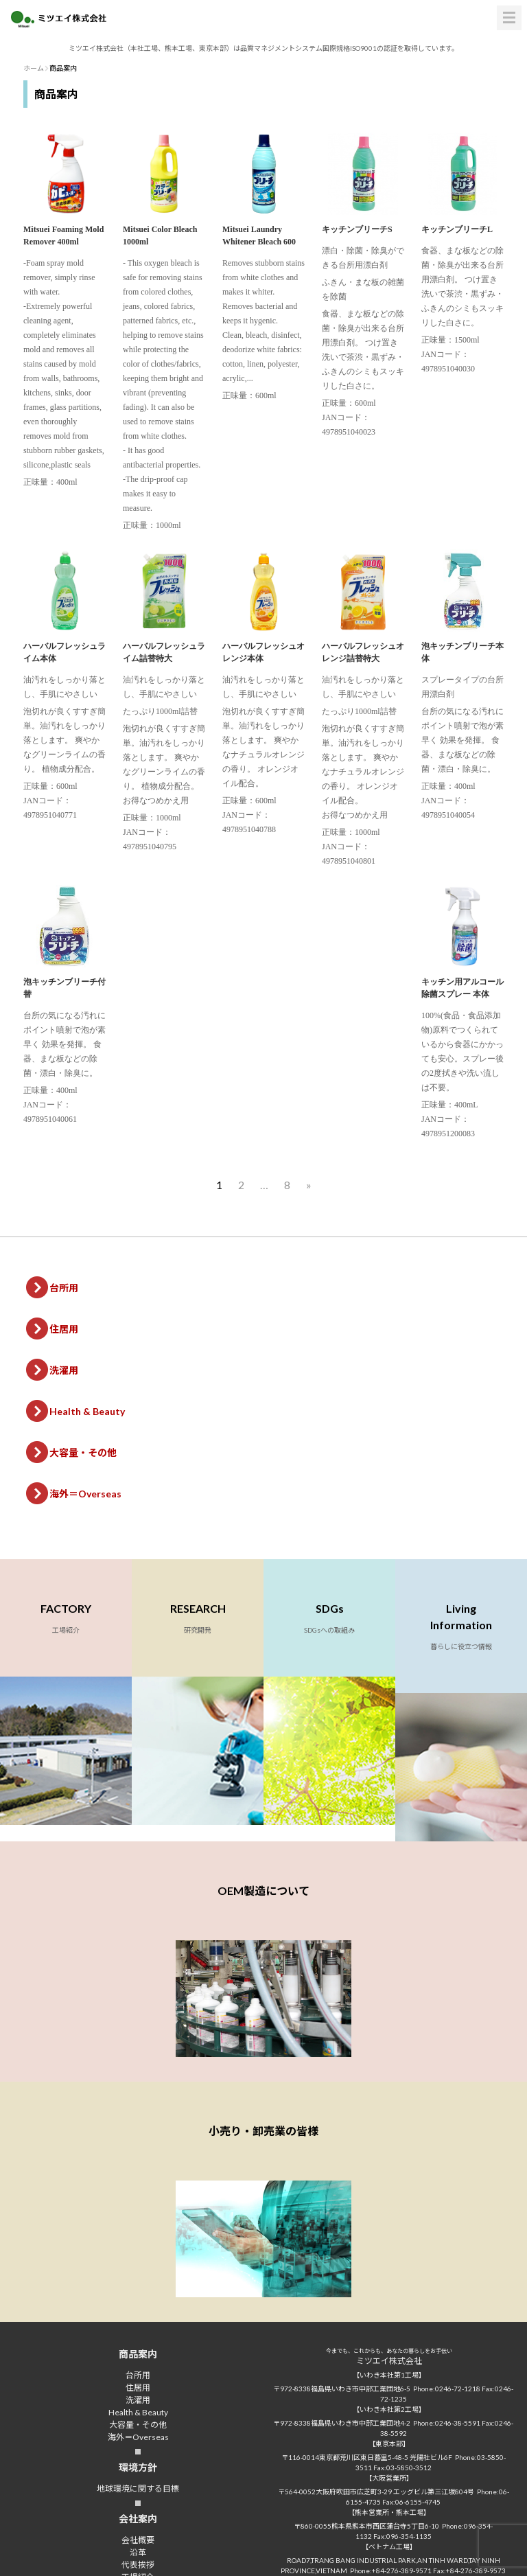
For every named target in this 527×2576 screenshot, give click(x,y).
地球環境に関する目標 (138, 2488)
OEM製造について (263, 1890)
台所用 (63, 1287)
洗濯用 (63, 1370)
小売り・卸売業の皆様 (263, 2130)
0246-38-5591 (457, 2423)
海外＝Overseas (85, 1493)
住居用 (63, 1329)
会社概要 (137, 2540)
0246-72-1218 (457, 2388)
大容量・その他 (83, 1452)
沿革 (138, 2552)
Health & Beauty (87, 1411)
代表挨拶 (137, 2565)
